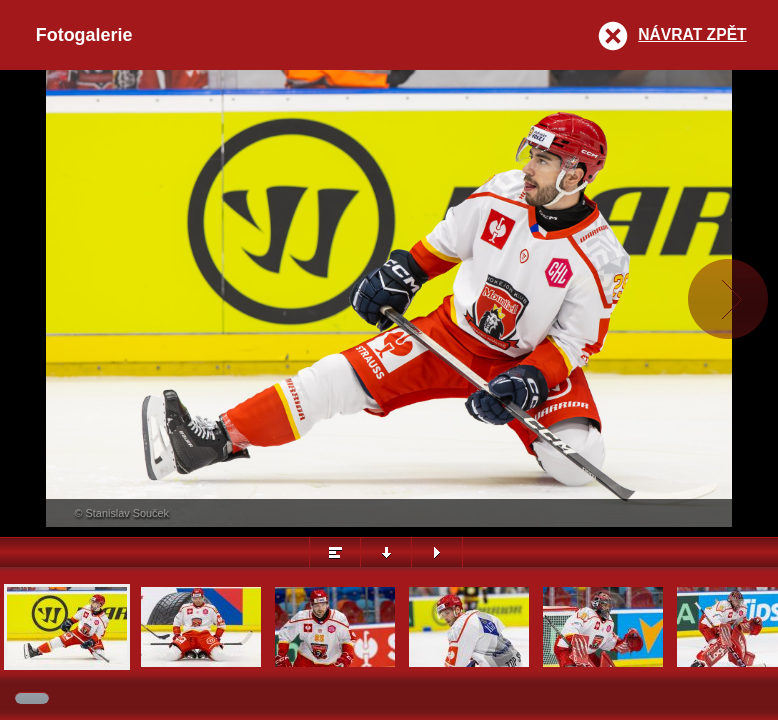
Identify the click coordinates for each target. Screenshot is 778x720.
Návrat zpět (692, 34)
